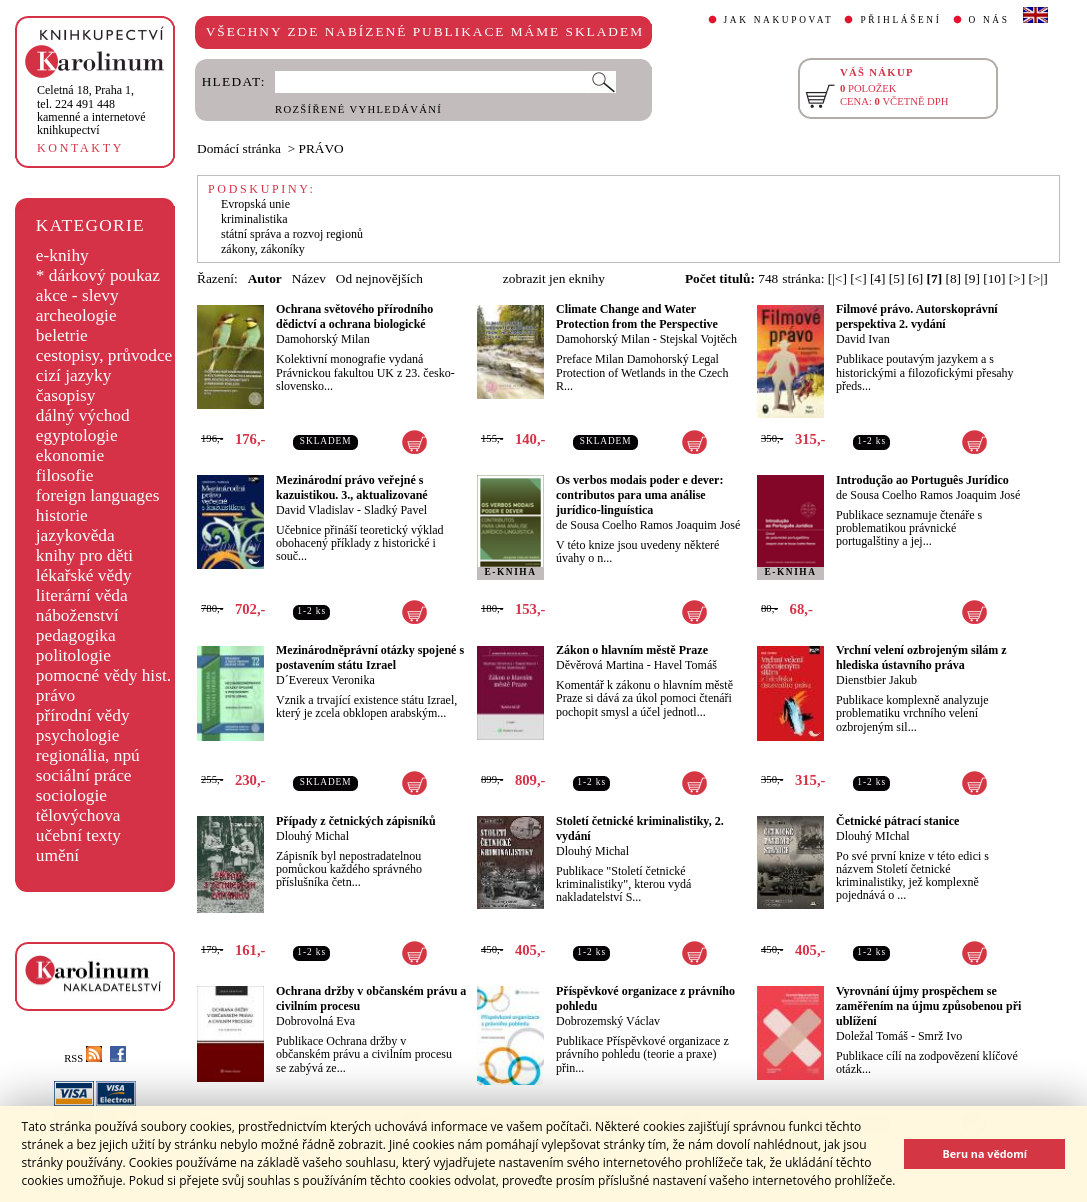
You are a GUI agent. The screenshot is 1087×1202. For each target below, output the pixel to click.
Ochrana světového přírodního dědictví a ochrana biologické (354, 316)
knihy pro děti (84, 555)
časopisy (66, 395)
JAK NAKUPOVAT (779, 20)
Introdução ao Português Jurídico (922, 480)
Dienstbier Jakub (876, 680)
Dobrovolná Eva (315, 1021)
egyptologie (77, 435)
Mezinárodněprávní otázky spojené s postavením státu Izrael (370, 657)
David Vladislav (315, 510)
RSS (83, 1058)
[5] (897, 278)
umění (57, 855)
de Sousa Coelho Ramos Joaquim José (648, 525)
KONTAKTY (80, 148)
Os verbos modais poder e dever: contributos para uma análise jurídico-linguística (639, 495)
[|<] (837, 278)
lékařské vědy (84, 575)
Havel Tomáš (685, 665)
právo (55, 695)
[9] (972, 278)
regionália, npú (88, 755)
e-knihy (62, 255)
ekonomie (70, 455)
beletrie (62, 335)
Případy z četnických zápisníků (356, 821)
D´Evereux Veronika (325, 680)
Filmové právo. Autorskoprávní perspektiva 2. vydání (917, 316)
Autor (265, 278)
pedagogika (76, 635)
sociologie (71, 795)
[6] (916, 278)
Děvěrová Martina (600, 665)
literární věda (82, 595)
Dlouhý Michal (312, 836)
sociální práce (84, 775)
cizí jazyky (74, 375)
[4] (878, 278)
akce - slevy (77, 295)
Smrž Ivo (940, 1036)
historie (62, 515)
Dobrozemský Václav (608, 1021)
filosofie (65, 475)
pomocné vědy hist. (103, 675)
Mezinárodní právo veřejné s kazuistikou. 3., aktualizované (352, 487)
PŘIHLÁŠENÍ (900, 20)
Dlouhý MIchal (873, 836)
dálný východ (83, 415)
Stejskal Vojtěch (698, 339)
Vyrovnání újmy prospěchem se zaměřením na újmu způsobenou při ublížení (928, 1006)
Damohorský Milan (323, 339)
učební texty (78, 835)
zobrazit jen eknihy (554, 278)
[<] (858, 278)
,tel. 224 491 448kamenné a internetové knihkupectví (91, 110)
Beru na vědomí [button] (984, 1153)
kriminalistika (254, 219)
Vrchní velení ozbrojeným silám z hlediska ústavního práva (921, 657)
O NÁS (989, 20)
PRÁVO (321, 148)
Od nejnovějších (379, 278)
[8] (953, 278)
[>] (1017, 278)
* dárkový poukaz (98, 275)
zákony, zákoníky (263, 249)
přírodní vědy (83, 715)
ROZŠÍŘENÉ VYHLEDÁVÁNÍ (358, 109)
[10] (994, 278)
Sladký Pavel (395, 510)
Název (309, 278)
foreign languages (98, 495)
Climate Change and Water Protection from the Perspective (637, 316)
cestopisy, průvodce (104, 355)
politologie (73, 655)
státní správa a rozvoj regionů (292, 234)
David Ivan (863, 339)
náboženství (77, 615)
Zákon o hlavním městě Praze (632, 650)
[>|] (1038, 278)
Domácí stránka (239, 148)
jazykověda (75, 535)
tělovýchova (78, 815)
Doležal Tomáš (872, 1036)
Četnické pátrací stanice (897, 821)
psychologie (78, 735)
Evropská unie (255, 204)
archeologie (76, 315)
